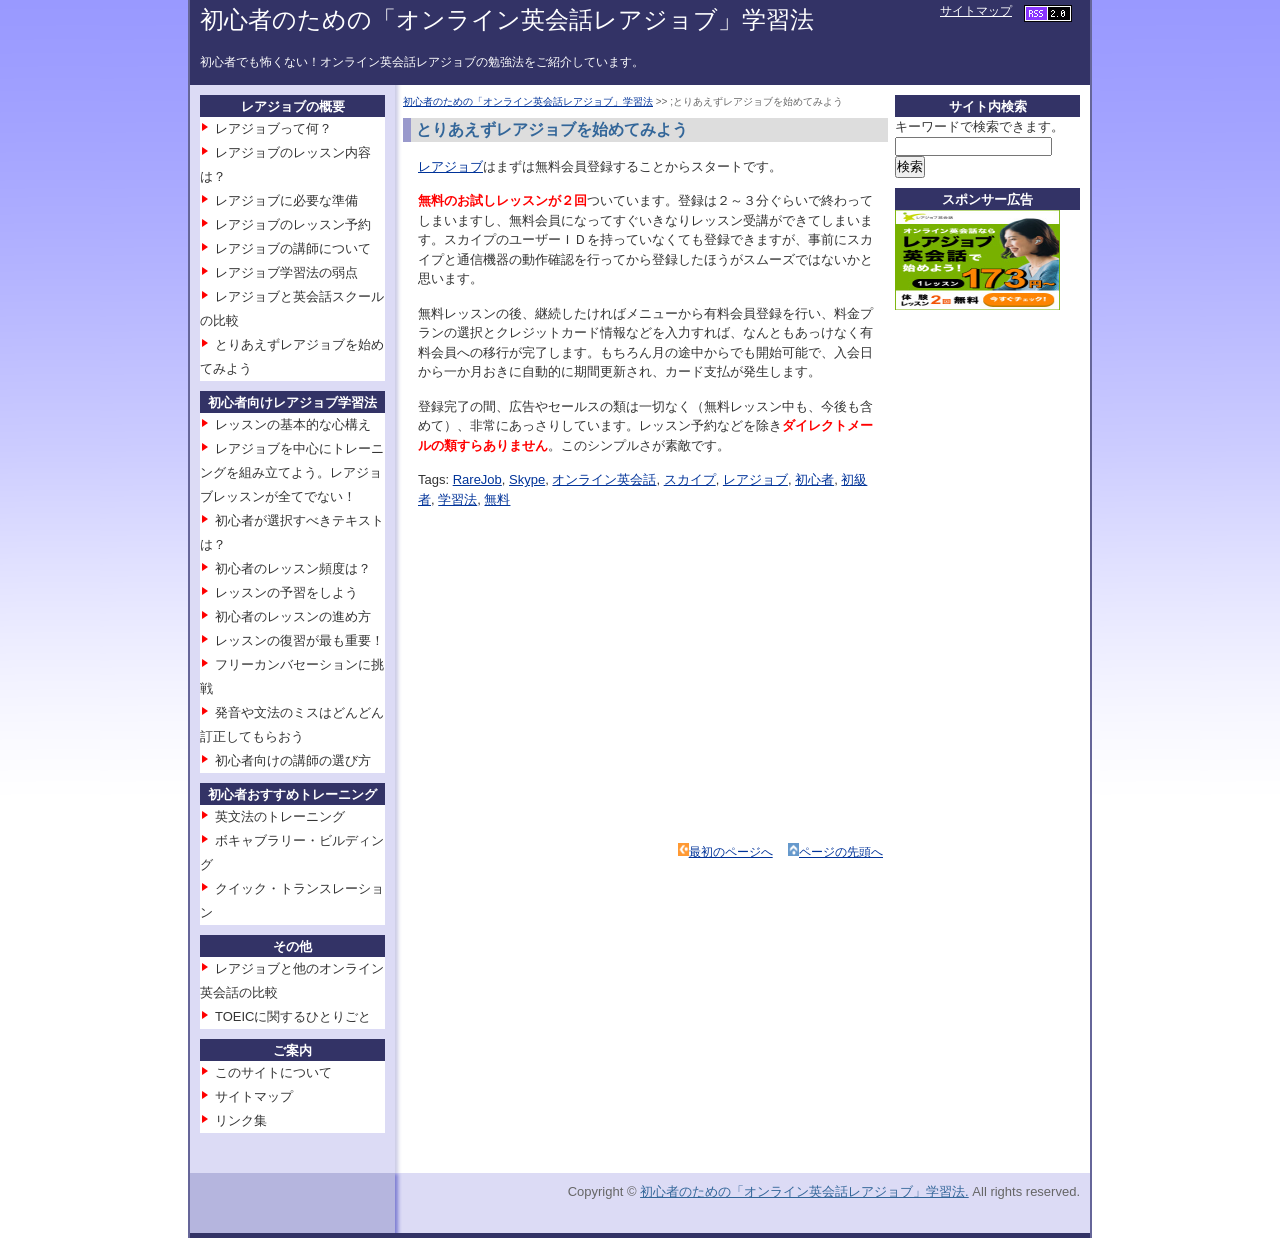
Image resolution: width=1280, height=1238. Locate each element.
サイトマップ (976, 11)
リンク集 (241, 1120)
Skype (527, 479)
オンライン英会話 (604, 479)
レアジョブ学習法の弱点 (286, 272)
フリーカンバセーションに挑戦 (292, 676)
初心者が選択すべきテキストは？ (292, 532)
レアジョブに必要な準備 (286, 200)
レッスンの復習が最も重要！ (299, 640)
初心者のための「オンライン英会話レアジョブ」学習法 (507, 19)
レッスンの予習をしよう (286, 592)
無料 (497, 499)
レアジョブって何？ (273, 128)
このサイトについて (273, 1072)
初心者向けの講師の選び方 (293, 760)
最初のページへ (731, 852)
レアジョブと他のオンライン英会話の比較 (292, 980)
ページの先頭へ (841, 852)
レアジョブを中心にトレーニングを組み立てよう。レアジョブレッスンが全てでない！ (292, 472)
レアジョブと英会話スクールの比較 (292, 308)
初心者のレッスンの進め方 (293, 616)
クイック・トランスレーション (292, 900)
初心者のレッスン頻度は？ (293, 568)
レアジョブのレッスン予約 (293, 224)
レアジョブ (450, 166)
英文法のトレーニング (280, 816)
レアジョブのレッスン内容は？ (285, 164)
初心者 (814, 479)
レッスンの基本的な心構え (293, 424)
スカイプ (690, 479)
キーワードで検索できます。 (979, 126)
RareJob (477, 479)
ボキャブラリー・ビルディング (292, 852)
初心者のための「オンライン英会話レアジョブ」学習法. (804, 1191)
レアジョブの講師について (293, 248)
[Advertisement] (596, 649)
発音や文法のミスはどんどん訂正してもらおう (292, 724)
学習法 (457, 499)
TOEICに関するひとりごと (293, 1016)
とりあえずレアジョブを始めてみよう (292, 356)
